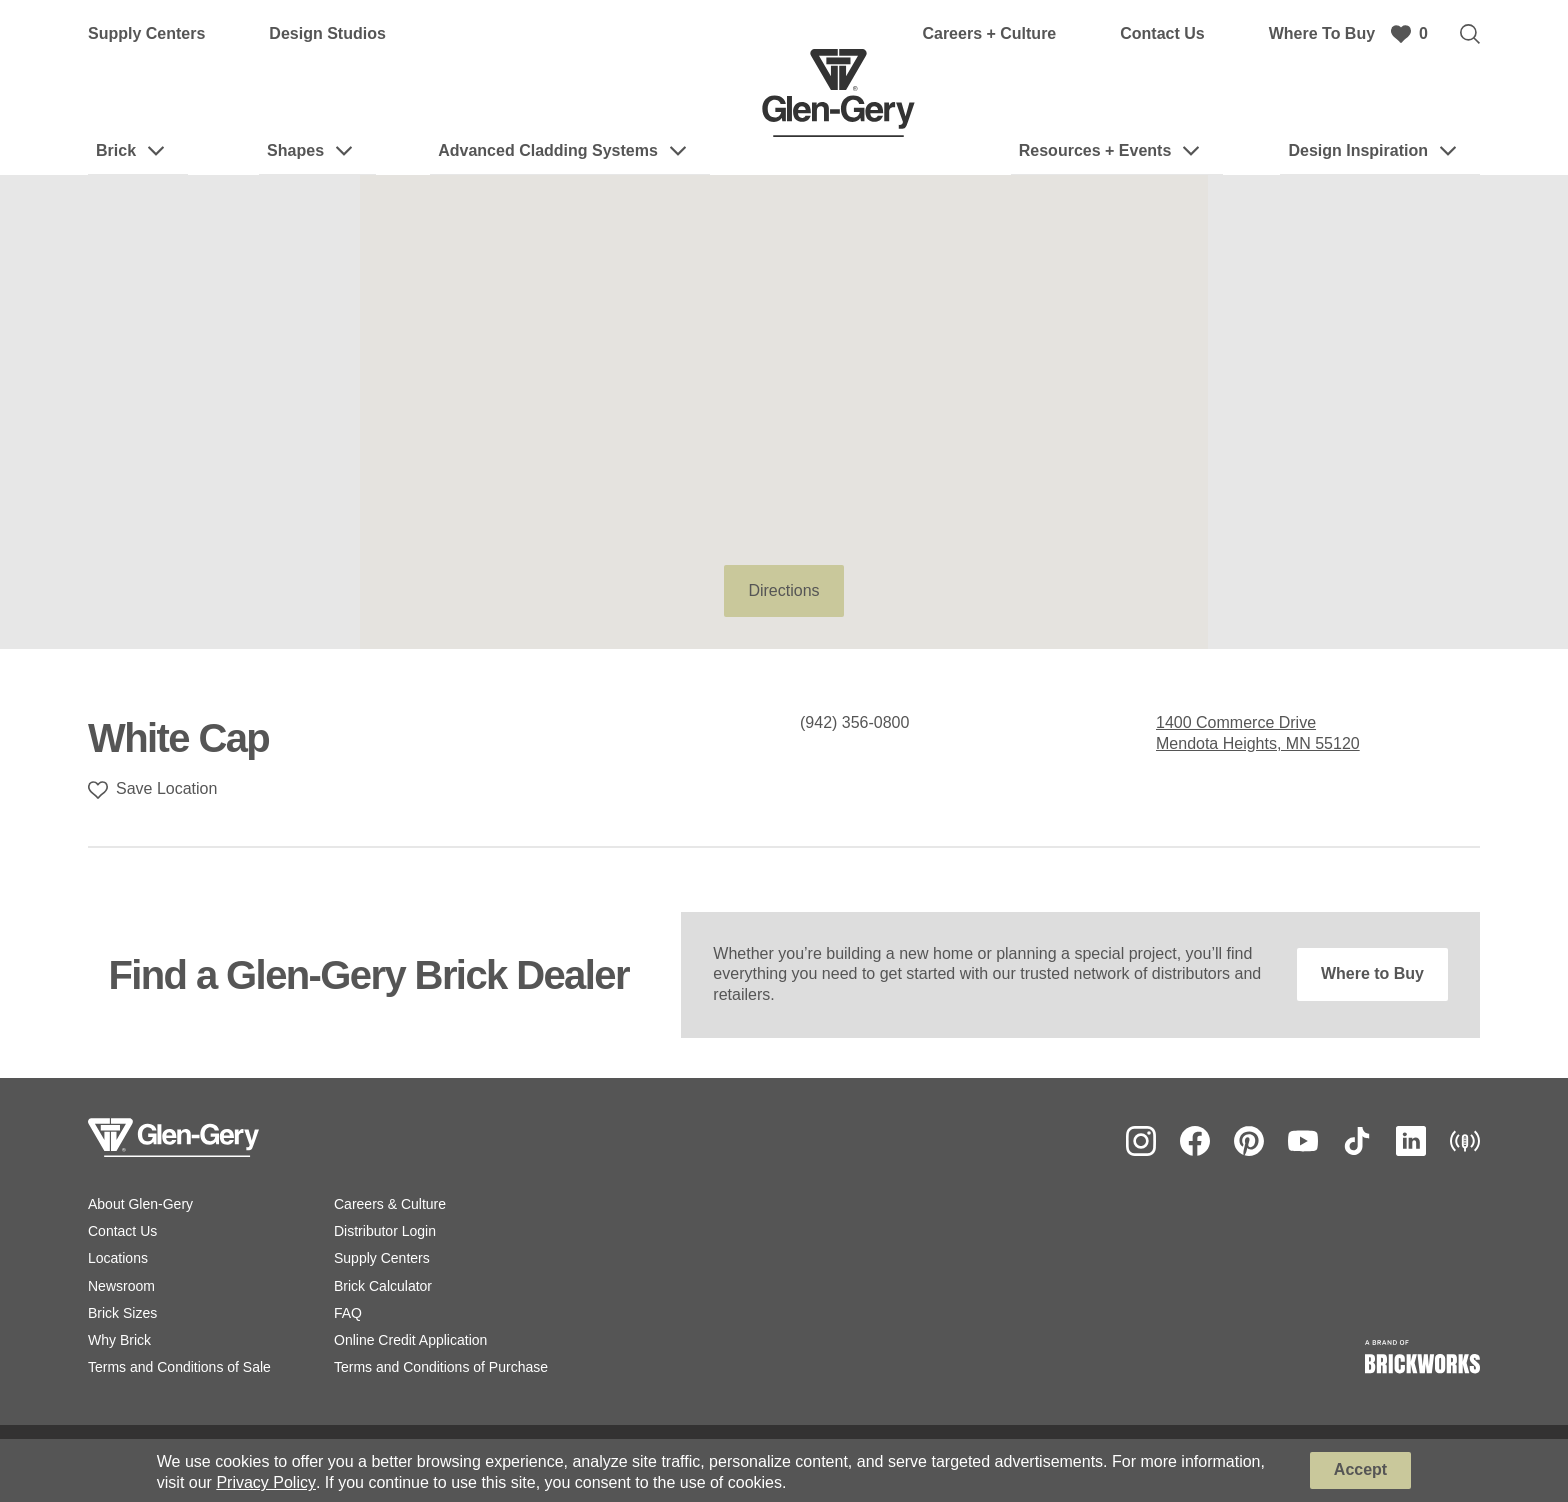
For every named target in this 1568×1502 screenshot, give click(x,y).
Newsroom (121, 1286)
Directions (783, 590)
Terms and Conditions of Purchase (441, 1367)
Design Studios (327, 33)
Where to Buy (1372, 973)
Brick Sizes (122, 1313)
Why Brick (119, 1340)
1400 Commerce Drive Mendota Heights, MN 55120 (1258, 733)
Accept (1360, 1469)
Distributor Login (385, 1231)
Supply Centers (146, 33)
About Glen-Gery (140, 1204)
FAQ (348, 1313)
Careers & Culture (390, 1204)
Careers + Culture (989, 33)
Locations (118, 1258)
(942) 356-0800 (854, 722)
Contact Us (1162, 33)
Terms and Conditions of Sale (179, 1367)
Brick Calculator (383, 1286)
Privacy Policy (266, 1482)
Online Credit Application (410, 1340)
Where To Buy (1322, 33)
